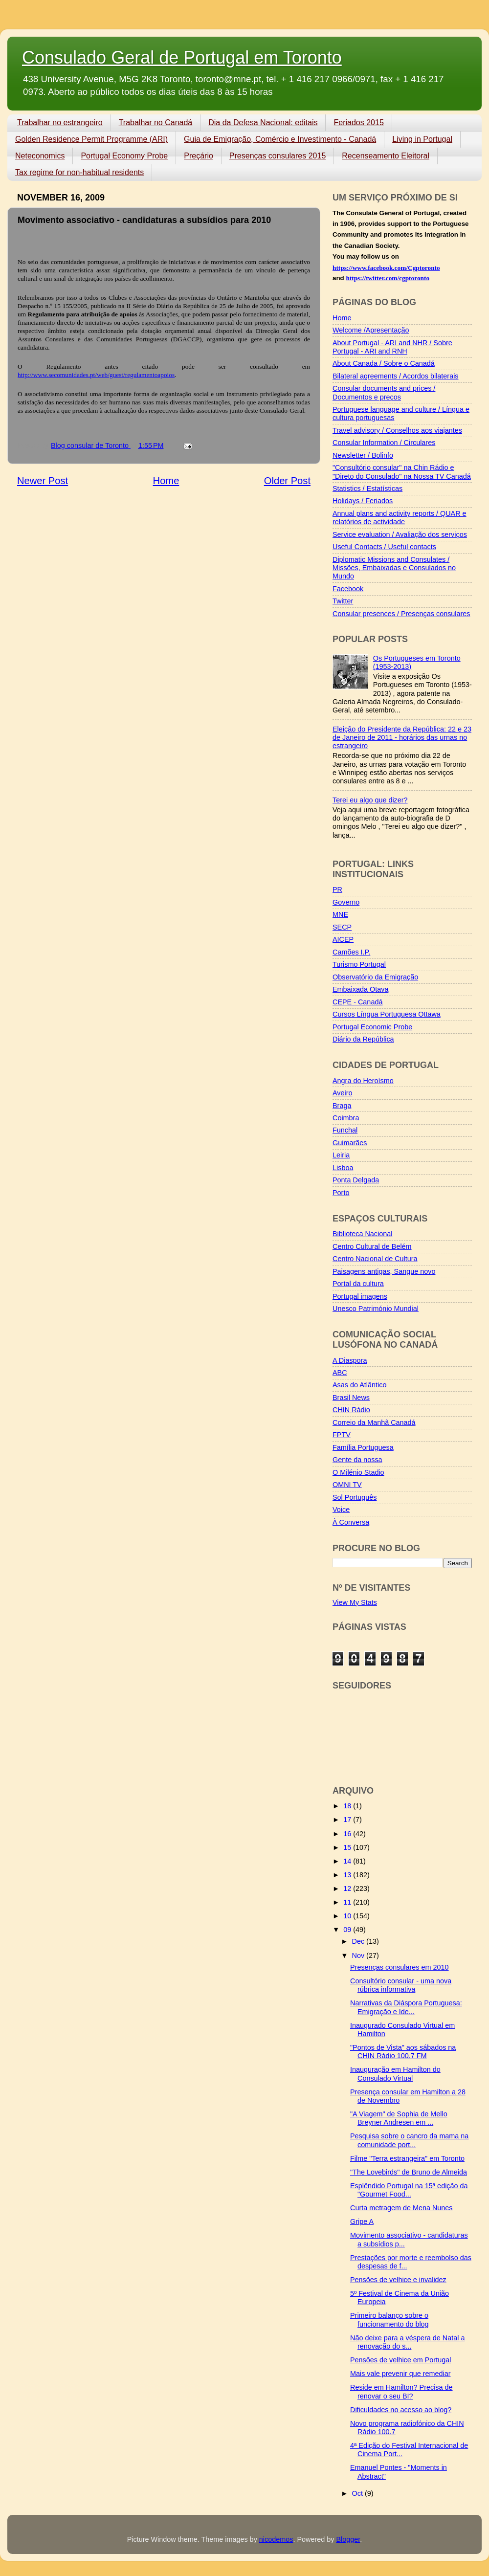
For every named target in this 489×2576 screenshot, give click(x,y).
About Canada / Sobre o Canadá (384, 363)
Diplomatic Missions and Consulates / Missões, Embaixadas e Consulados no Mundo (394, 567)
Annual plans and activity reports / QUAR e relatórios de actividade (400, 518)
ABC (340, 1373)
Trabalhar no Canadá (156, 122)
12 (348, 1888)
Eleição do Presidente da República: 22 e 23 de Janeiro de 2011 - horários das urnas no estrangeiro (402, 737)
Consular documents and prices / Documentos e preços (384, 392)
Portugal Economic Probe (372, 1027)
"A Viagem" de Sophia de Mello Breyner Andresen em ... (398, 2118)
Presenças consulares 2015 (277, 156)
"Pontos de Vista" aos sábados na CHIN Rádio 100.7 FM (403, 2051)
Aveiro (343, 1093)
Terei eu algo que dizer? (370, 800)
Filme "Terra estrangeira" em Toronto (407, 2158)
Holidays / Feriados (363, 501)
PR (337, 889)
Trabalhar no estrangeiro (60, 122)
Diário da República (363, 1039)
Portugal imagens (360, 1296)
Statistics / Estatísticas (367, 488)
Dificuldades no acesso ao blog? (400, 2410)
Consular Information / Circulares (384, 442)
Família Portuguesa (363, 1447)
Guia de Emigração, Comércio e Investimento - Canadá (280, 139)
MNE (340, 914)
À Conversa (351, 1522)
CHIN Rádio (351, 1410)
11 (348, 1902)
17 (348, 1819)
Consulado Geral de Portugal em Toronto (182, 57)
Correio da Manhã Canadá (374, 1422)
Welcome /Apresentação (371, 330)
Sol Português (355, 1497)
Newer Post (42, 480)
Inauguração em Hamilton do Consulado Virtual (395, 2073)
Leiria (341, 1155)
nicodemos (276, 2539)
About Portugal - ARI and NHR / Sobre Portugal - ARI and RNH (392, 347)
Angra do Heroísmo (363, 1081)
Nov (359, 1955)
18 (348, 1806)
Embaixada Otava (360, 989)
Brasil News (351, 1397)
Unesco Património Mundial (376, 1308)
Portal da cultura (358, 1284)
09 (348, 1929)
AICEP (343, 939)
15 (348, 1847)
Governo (346, 902)
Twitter (343, 601)
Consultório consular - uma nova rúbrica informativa (400, 1985)
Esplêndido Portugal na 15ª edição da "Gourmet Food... (409, 2190)
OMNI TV (347, 1484)
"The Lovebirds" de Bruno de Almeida (408, 2172)
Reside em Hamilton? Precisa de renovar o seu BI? (401, 2391)
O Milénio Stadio (358, 1472)
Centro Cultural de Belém (372, 1246)
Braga (342, 1106)
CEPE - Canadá (357, 1002)
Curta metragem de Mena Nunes (401, 2208)
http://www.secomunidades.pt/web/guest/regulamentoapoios (96, 374)
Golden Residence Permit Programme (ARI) (91, 139)
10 (348, 1916)
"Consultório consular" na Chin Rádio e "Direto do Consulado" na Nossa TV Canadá (402, 472)
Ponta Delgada (356, 1180)
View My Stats (355, 1602)
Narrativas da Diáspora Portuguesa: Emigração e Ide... (406, 2007)
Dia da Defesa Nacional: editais (262, 122)
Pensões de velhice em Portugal (400, 2360)
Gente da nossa (357, 1460)
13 (348, 1875)
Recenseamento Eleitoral (385, 156)
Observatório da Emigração (375, 977)
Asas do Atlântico (359, 1385)
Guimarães (350, 1143)
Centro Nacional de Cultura (375, 1259)
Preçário (198, 156)
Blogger (348, 2539)
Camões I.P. (351, 952)
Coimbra (346, 1118)
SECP (342, 927)
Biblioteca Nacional (362, 1234)
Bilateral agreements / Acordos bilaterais (396, 376)
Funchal (345, 1130)
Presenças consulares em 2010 (399, 1967)
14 (348, 1861)
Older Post (287, 480)
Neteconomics (40, 156)
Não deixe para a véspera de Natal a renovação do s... (407, 2342)
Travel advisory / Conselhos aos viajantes (397, 430)
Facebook (348, 589)
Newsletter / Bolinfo (363, 455)
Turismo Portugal (359, 964)
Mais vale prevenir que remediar (400, 2373)
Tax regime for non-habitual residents (79, 172)
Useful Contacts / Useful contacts (384, 547)
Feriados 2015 (358, 122)
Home (166, 480)
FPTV (342, 1435)
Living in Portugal (422, 139)
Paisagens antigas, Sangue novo (384, 1271)
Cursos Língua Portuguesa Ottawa (387, 1014)
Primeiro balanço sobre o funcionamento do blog (389, 2319)
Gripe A (362, 2221)
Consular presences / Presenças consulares (401, 614)
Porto (341, 1193)
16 (348, 1834)
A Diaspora (350, 1360)
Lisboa (343, 1168)
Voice (341, 1509)
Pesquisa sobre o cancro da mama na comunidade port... (409, 2140)
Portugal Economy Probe (124, 156)
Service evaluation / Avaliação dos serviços (400, 534)
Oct (358, 2493)
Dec (359, 1941)
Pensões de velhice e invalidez (398, 2280)
